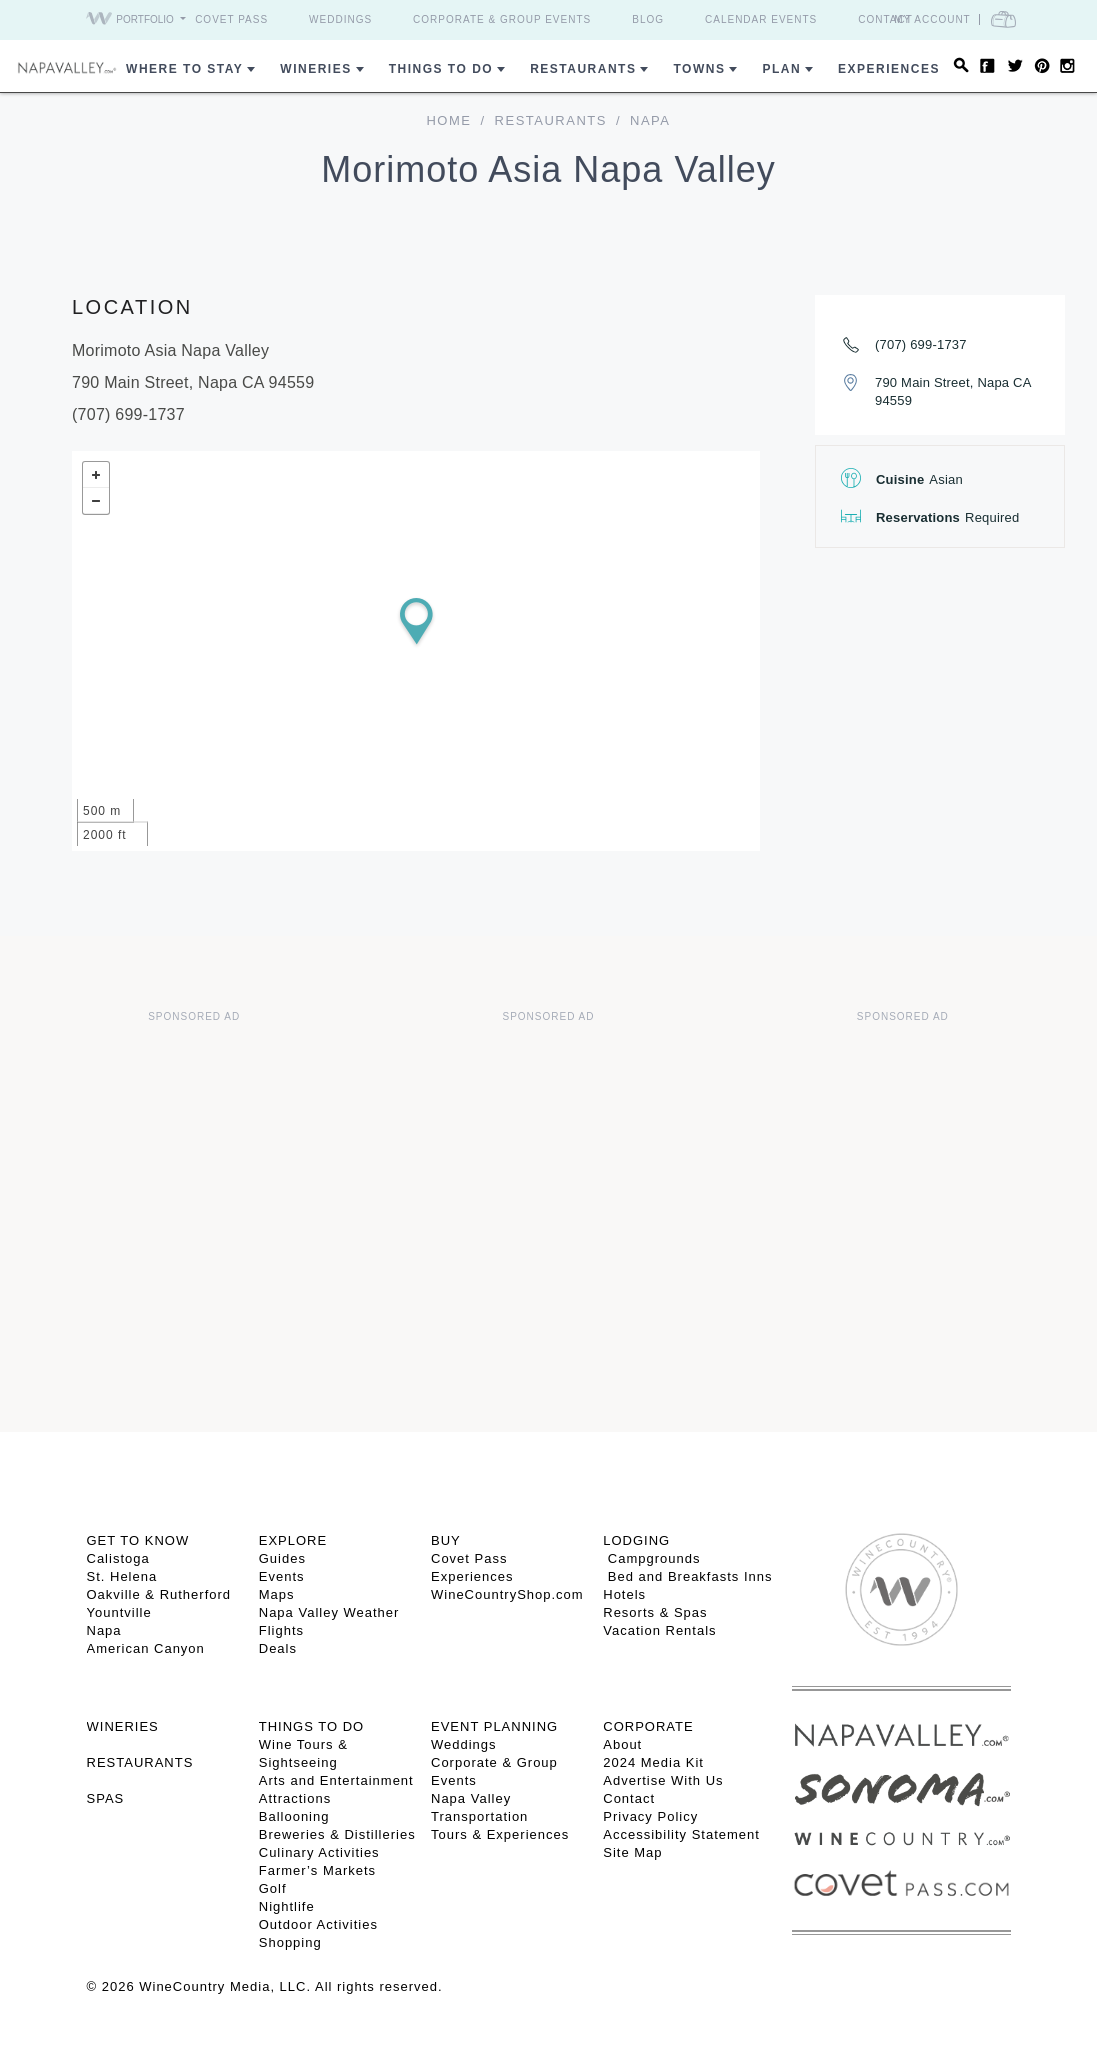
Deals (278, 1648)
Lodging (636, 1540)
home (448, 120)
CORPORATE (648, 1726)
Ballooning (294, 1816)
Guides (282, 1558)
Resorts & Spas (655, 1612)
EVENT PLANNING (494, 1726)
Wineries (315, 69)
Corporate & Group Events (502, 19)
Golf (273, 1888)
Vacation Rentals (659, 1630)
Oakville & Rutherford (159, 1594)
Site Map (632, 1852)
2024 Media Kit (653, 1762)
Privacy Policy (650, 1816)
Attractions (295, 1798)
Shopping (290, 1942)
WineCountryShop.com (507, 1594)
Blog (648, 19)
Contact (885, 19)
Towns (699, 69)
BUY (446, 1540)
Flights (281, 1630)
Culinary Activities (319, 1852)
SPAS (106, 1798)
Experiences (889, 69)
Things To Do (441, 69)
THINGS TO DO (311, 1726)
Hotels (624, 1594)
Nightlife (287, 1906)
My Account (932, 19)
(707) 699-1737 (921, 344)
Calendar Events (761, 19)
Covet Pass (231, 19)
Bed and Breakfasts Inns (687, 1576)
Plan (781, 69)
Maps (277, 1594)
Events (282, 1576)
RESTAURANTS (140, 1762)
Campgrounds (651, 1558)
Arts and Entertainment (336, 1780)
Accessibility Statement (681, 1834)
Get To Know (138, 1540)
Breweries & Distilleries (337, 1834)
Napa (104, 1630)
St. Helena (122, 1576)
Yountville (119, 1612)
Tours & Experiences (500, 1834)
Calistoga (118, 1558)
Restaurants (583, 69)
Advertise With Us (663, 1780)
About (622, 1744)
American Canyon (146, 1648)
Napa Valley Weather (329, 1612)
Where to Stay (184, 69)
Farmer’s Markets (317, 1870)
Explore (293, 1540)
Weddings (340, 19)
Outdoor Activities (318, 1924)
